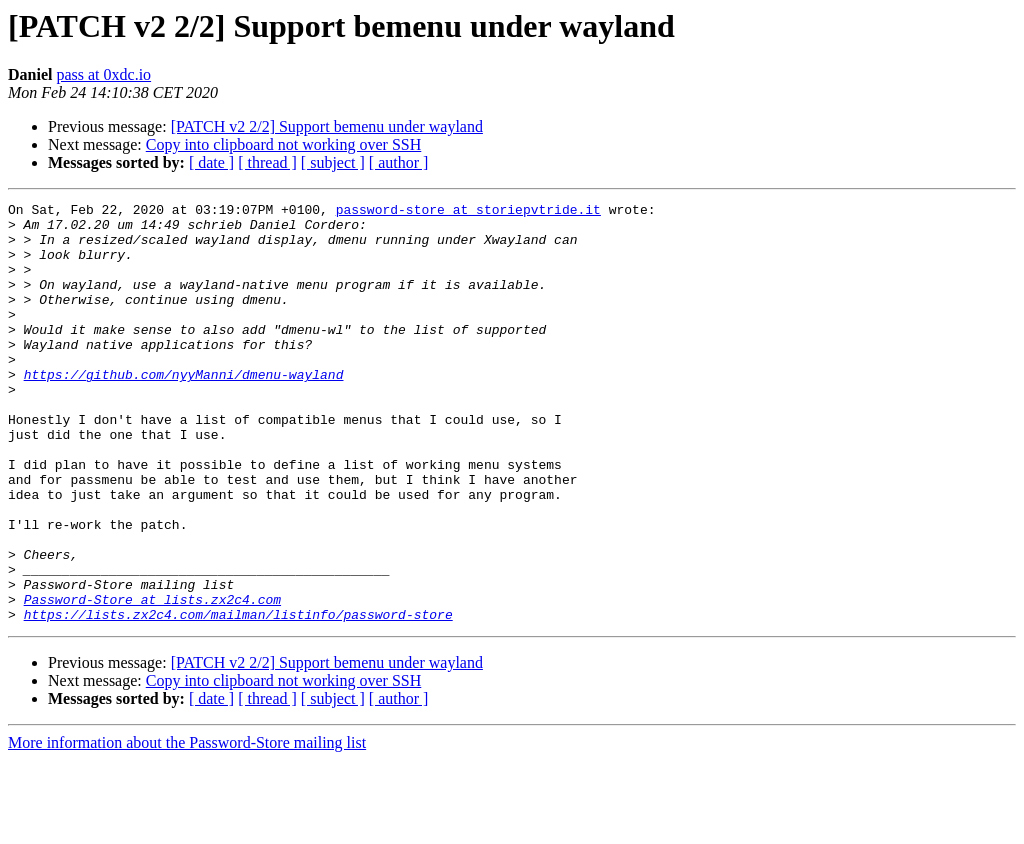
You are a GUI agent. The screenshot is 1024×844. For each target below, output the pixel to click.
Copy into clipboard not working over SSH (284, 144)
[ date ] (211, 162)
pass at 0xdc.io (103, 74)
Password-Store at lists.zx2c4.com (152, 680)
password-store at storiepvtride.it (468, 212)
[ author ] (399, 162)
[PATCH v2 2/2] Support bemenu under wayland (327, 126)
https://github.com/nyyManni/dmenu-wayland (184, 410)
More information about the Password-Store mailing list (187, 826)
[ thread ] (267, 162)
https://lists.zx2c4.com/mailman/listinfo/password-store (238, 698)
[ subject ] (333, 162)
